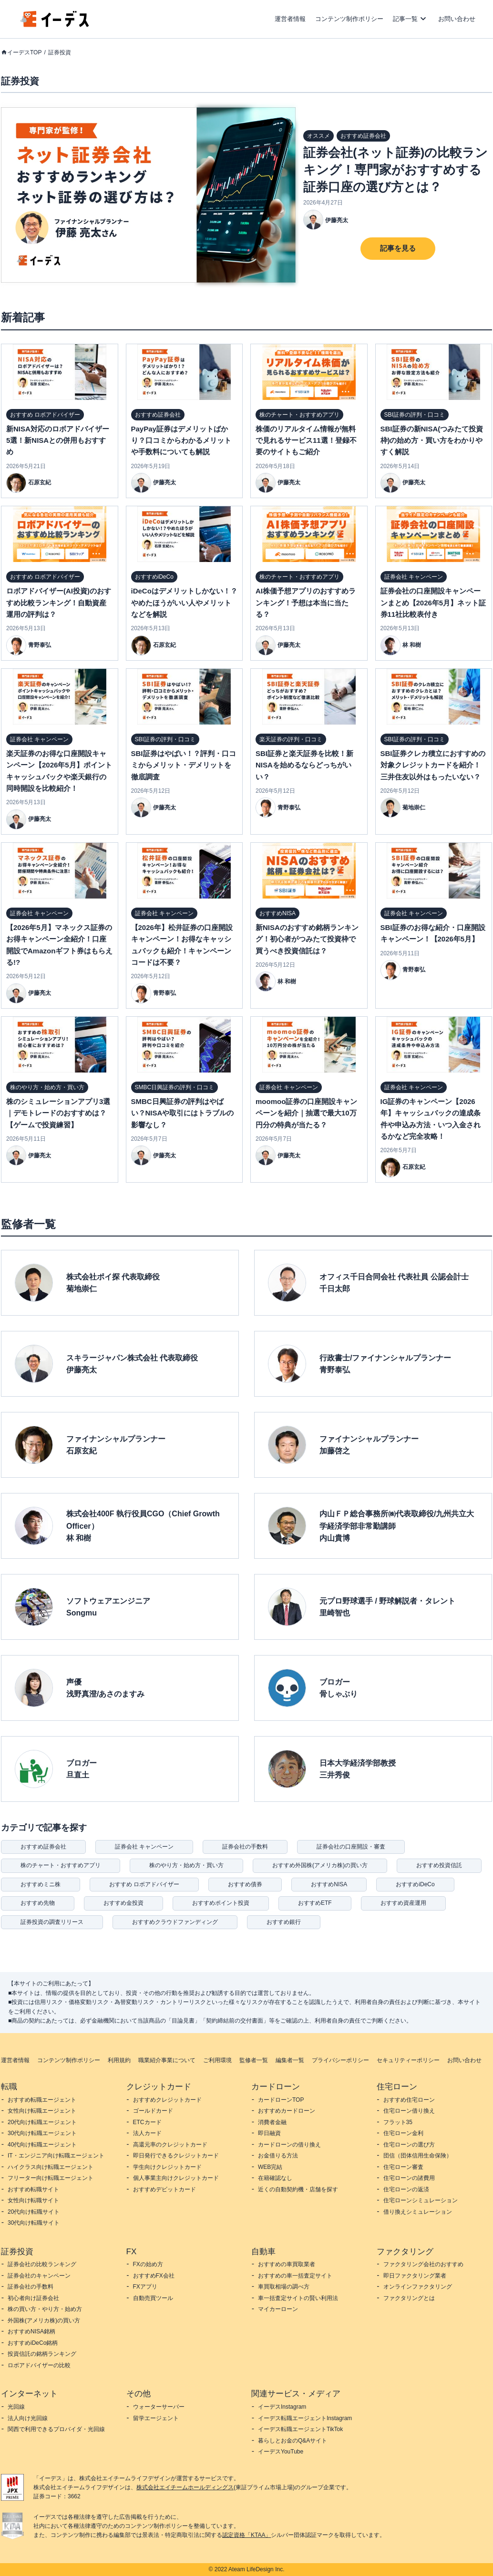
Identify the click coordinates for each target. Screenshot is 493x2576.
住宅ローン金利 (403, 2133)
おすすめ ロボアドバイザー (144, 1884)
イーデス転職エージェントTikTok (300, 2429)
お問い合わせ (456, 18)
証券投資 (59, 52)
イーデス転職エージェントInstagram (305, 2418)
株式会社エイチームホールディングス (185, 2487)
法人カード (147, 2133)
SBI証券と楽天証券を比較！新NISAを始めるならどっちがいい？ (304, 765)
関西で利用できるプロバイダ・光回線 (56, 2429)
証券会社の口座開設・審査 (351, 1846)
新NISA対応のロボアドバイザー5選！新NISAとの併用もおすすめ (57, 440)
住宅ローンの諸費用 (409, 2178)
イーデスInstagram (282, 2406)
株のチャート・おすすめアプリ (61, 1865)
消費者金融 (272, 2122)
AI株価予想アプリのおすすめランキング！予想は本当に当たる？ (306, 602)
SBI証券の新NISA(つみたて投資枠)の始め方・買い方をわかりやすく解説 (431, 440)
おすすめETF (315, 1903)
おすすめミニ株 (41, 1884)
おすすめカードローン (286, 2110)
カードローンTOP (281, 2099)
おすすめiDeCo (415, 1884)
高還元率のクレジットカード (170, 2144)
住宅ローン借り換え (409, 2110)
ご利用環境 (217, 2060)
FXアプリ (145, 2286)
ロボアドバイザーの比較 (39, 2365)
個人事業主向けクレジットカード (176, 2178)
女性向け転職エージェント (42, 2110)
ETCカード (147, 2122)
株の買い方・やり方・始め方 (45, 2309)
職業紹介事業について (166, 2060)
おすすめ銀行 (284, 1922)
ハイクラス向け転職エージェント (50, 2167)
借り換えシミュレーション (417, 2211)
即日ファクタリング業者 (414, 2275)
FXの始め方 (148, 2264)
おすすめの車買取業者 (286, 2264)
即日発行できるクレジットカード (176, 2155)
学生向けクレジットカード (167, 2167)
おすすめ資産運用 (403, 1903)
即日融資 (269, 2133)
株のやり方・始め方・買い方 (186, 1865)
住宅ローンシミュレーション (420, 2200)
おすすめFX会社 (154, 2275)
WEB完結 (270, 2167)
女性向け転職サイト (33, 2200)
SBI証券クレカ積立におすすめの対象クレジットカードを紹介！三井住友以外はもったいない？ (432, 765)
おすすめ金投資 (123, 1903)
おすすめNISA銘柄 (31, 2331)
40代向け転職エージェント (42, 2144)
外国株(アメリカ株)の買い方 (44, 2320)
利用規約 (119, 2060)
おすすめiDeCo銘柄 (33, 2343)
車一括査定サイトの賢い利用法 (298, 2298)
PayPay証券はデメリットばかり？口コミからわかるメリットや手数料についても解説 (181, 440)
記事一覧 (405, 18)
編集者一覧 (290, 2060)
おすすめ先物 (38, 1903)
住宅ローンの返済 (406, 2189)
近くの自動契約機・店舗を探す (298, 2189)
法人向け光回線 (28, 2418)
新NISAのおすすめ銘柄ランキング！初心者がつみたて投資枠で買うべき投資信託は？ (307, 939)
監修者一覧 (253, 2060)
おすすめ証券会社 (43, 1846)
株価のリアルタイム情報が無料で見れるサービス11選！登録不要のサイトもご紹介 (306, 440)
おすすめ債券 (245, 1884)
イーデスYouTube (280, 2451)
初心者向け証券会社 (33, 2298)
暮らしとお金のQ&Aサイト (292, 2440)
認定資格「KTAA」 (246, 2535)
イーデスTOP (24, 52)
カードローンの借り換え (289, 2144)
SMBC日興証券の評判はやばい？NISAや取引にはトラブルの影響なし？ (182, 1113)
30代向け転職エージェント (42, 2133)
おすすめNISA (329, 1884)
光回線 (16, 2406)
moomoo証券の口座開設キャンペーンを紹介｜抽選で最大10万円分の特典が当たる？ (306, 1113)
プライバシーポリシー (340, 2060)
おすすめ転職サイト (33, 2189)
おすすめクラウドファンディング (175, 1922)
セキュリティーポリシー (408, 2060)
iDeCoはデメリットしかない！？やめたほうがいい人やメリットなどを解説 (184, 602)
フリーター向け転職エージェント (50, 2178)
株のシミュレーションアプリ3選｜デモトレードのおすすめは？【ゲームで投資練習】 (58, 1113)
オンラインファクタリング (417, 2286)
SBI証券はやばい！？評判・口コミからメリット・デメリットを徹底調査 (183, 765)
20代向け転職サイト (34, 2211)
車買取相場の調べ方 (283, 2286)
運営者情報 (290, 18)
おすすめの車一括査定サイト (295, 2275)
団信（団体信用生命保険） (417, 2155)
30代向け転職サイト (34, 2222)
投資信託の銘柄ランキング (42, 2354)
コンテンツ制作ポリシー (349, 18)
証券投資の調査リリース (52, 1922)
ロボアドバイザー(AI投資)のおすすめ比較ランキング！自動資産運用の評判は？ (58, 602)
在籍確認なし (275, 2178)
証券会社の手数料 (245, 1846)
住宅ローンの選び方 (409, 2144)
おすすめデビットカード (164, 2189)
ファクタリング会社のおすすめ (423, 2264)
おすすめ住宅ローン (409, 2099)
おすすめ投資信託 (439, 1865)
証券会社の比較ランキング (42, 2264)
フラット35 (397, 2122)
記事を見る (398, 248)
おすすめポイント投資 (220, 1903)
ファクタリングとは (409, 2298)
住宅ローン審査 (403, 2167)
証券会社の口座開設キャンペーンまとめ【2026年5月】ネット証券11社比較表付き (433, 602)
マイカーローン (278, 2309)
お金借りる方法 (278, 2155)
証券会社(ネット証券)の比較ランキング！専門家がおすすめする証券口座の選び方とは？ (395, 169)
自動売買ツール (153, 2298)
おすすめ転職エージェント (42, 2099)
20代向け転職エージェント (42, 2122)
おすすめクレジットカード (167, 2099)
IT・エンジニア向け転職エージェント (56, 2155)
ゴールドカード (153, 2110)
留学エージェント (156, 2418)
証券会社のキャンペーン (39, 2275)
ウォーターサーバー (159, 2406)
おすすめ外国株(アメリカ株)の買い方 (320, 1865)
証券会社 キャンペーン (144, 1846)
